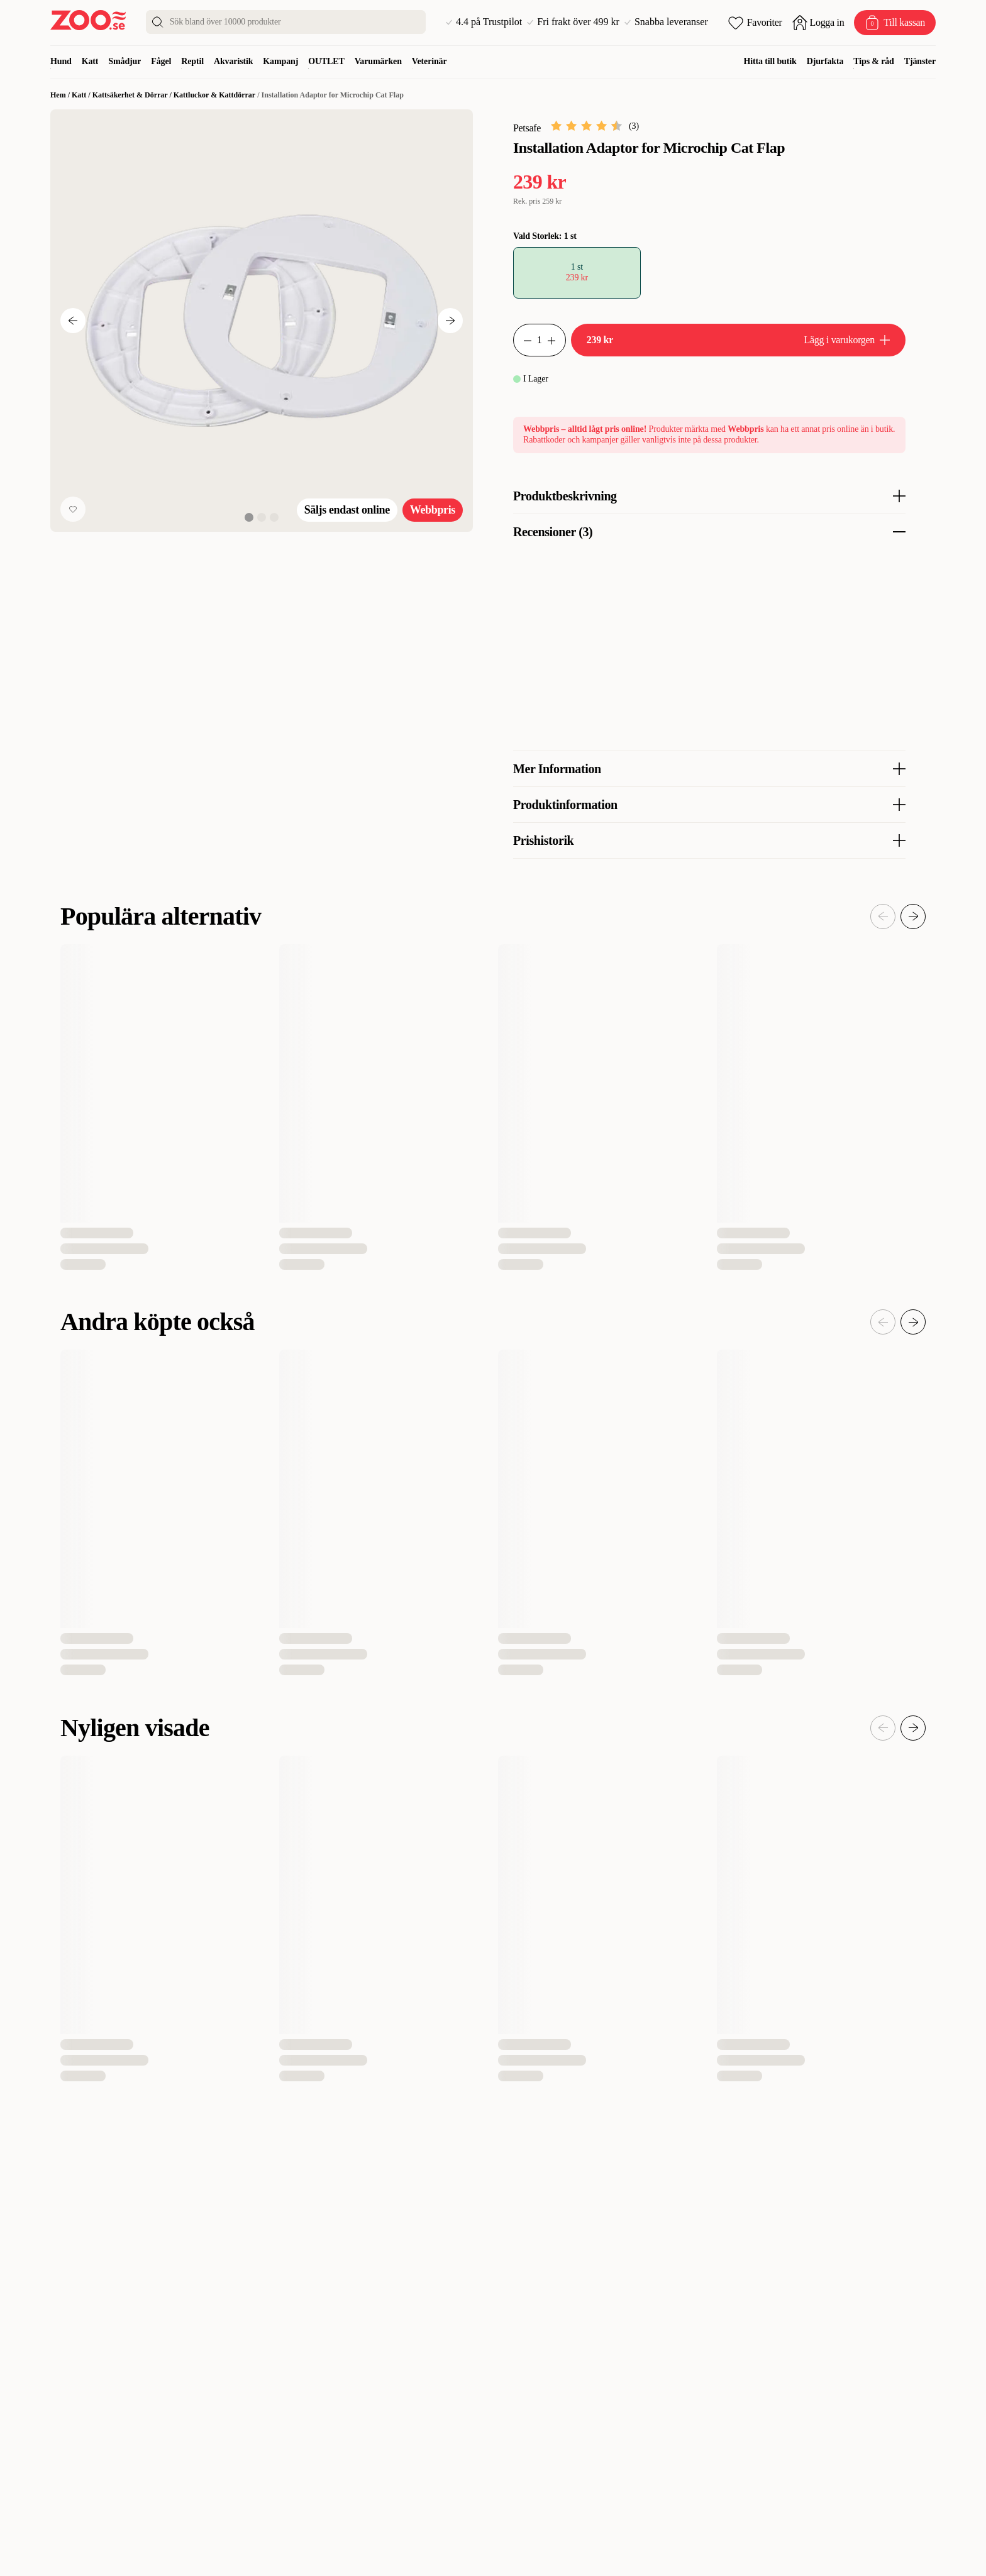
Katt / (82, 95)
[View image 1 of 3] (249, 517)
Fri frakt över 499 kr (573, 22)
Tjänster (920, 61)
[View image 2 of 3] (261, 517)
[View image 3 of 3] (274, 517)
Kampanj (280, 61)
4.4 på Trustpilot (484, 22)
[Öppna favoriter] (755, 22)
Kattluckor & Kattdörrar (214, 95)
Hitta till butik (770, 61)
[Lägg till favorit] (73, 509)
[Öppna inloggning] (818, 22)
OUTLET (326, 61)
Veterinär (429, 61)
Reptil (192, 61)
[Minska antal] (556, 340)
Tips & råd (873, 61)
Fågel (161, 61)
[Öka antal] (522, 340)
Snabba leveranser (666, 22)
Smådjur (124, 61)
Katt (90, 61)
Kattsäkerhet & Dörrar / (133, 95)
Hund (61, 61)
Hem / (61, 95)
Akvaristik (233, 61)
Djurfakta (825, 61)
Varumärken (378, 61)
